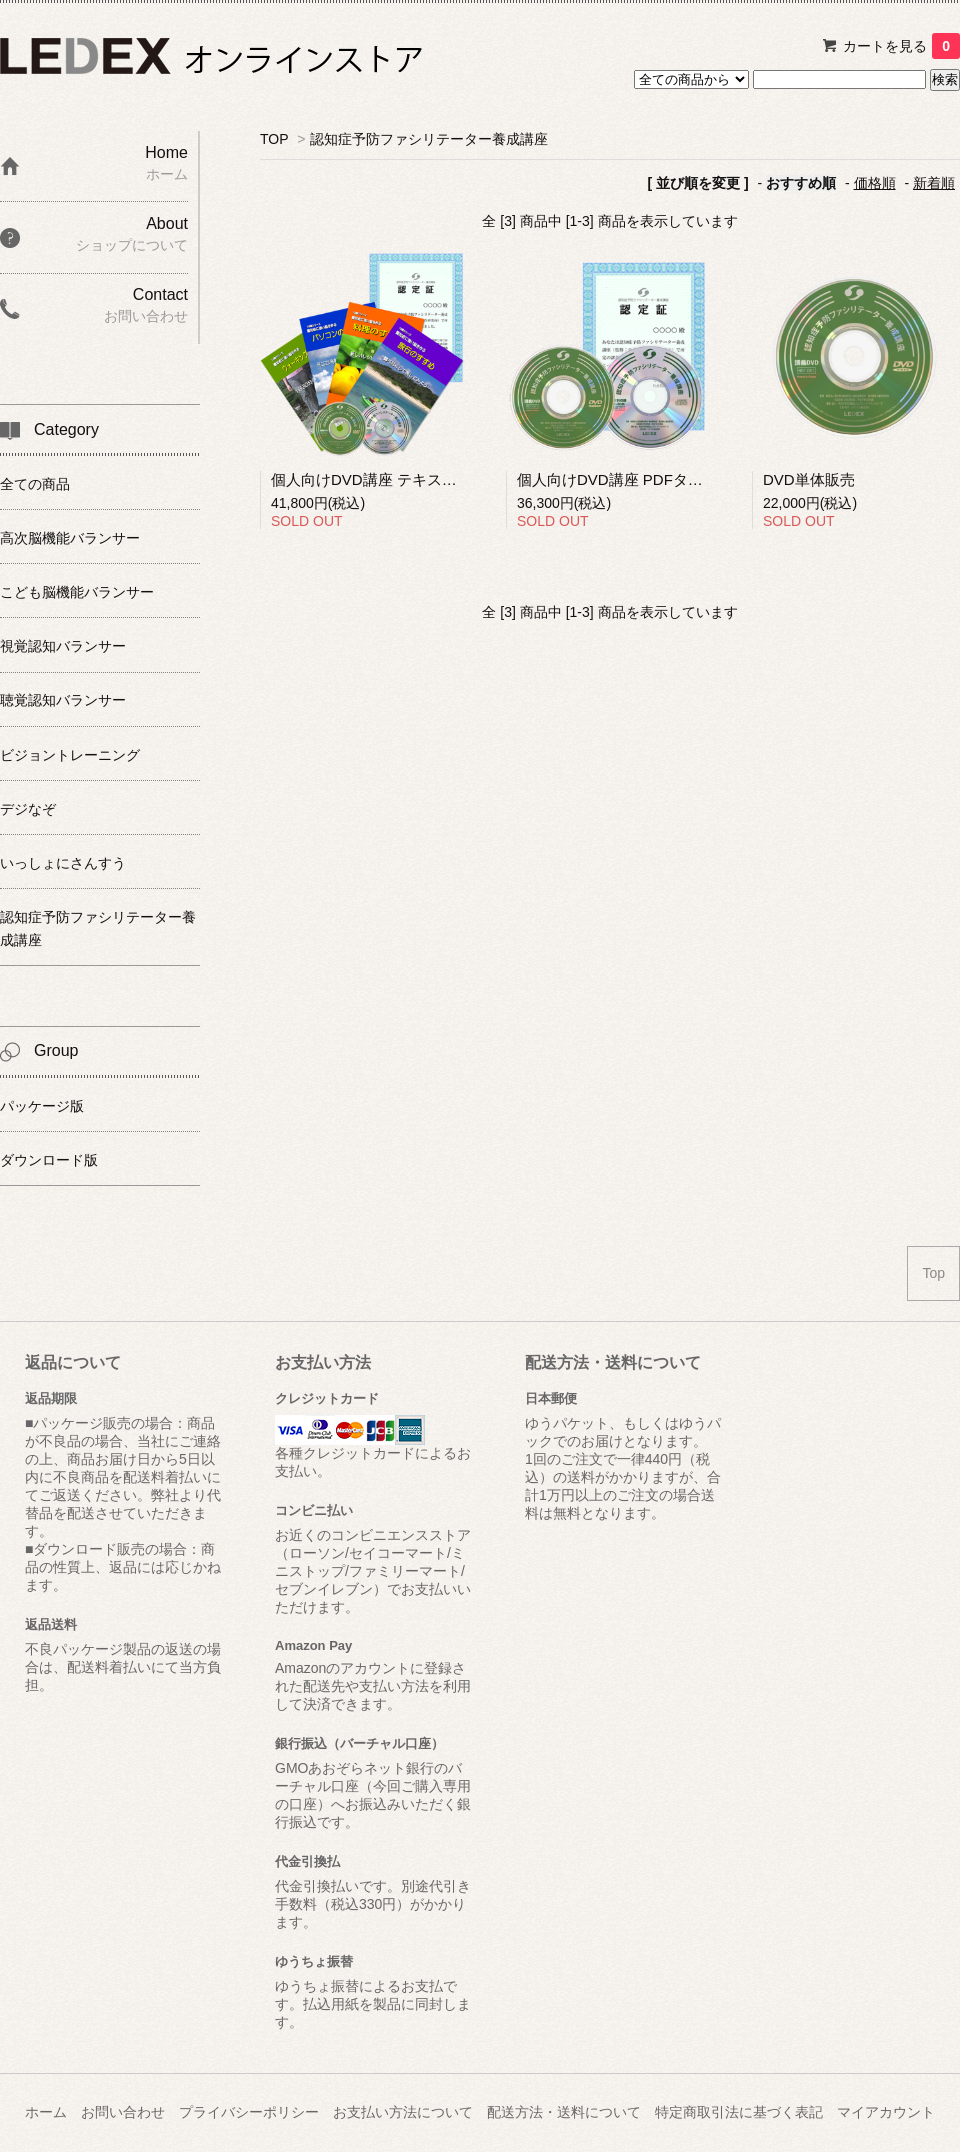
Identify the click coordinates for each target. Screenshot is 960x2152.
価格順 (875, 183)
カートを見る (901, 46)
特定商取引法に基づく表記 (739, 2112)
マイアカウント (886, 2112)
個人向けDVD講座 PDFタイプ (617, 479)
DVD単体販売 (809, 479)
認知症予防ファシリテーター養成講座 (429, 139)
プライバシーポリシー (249, 2112)
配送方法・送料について (564, 2112)
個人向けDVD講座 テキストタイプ (386, 479)
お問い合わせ (123, 2112)
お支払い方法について (403, 2112)
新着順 (934, 183)
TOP (274, 139)
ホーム (46, 2112)
